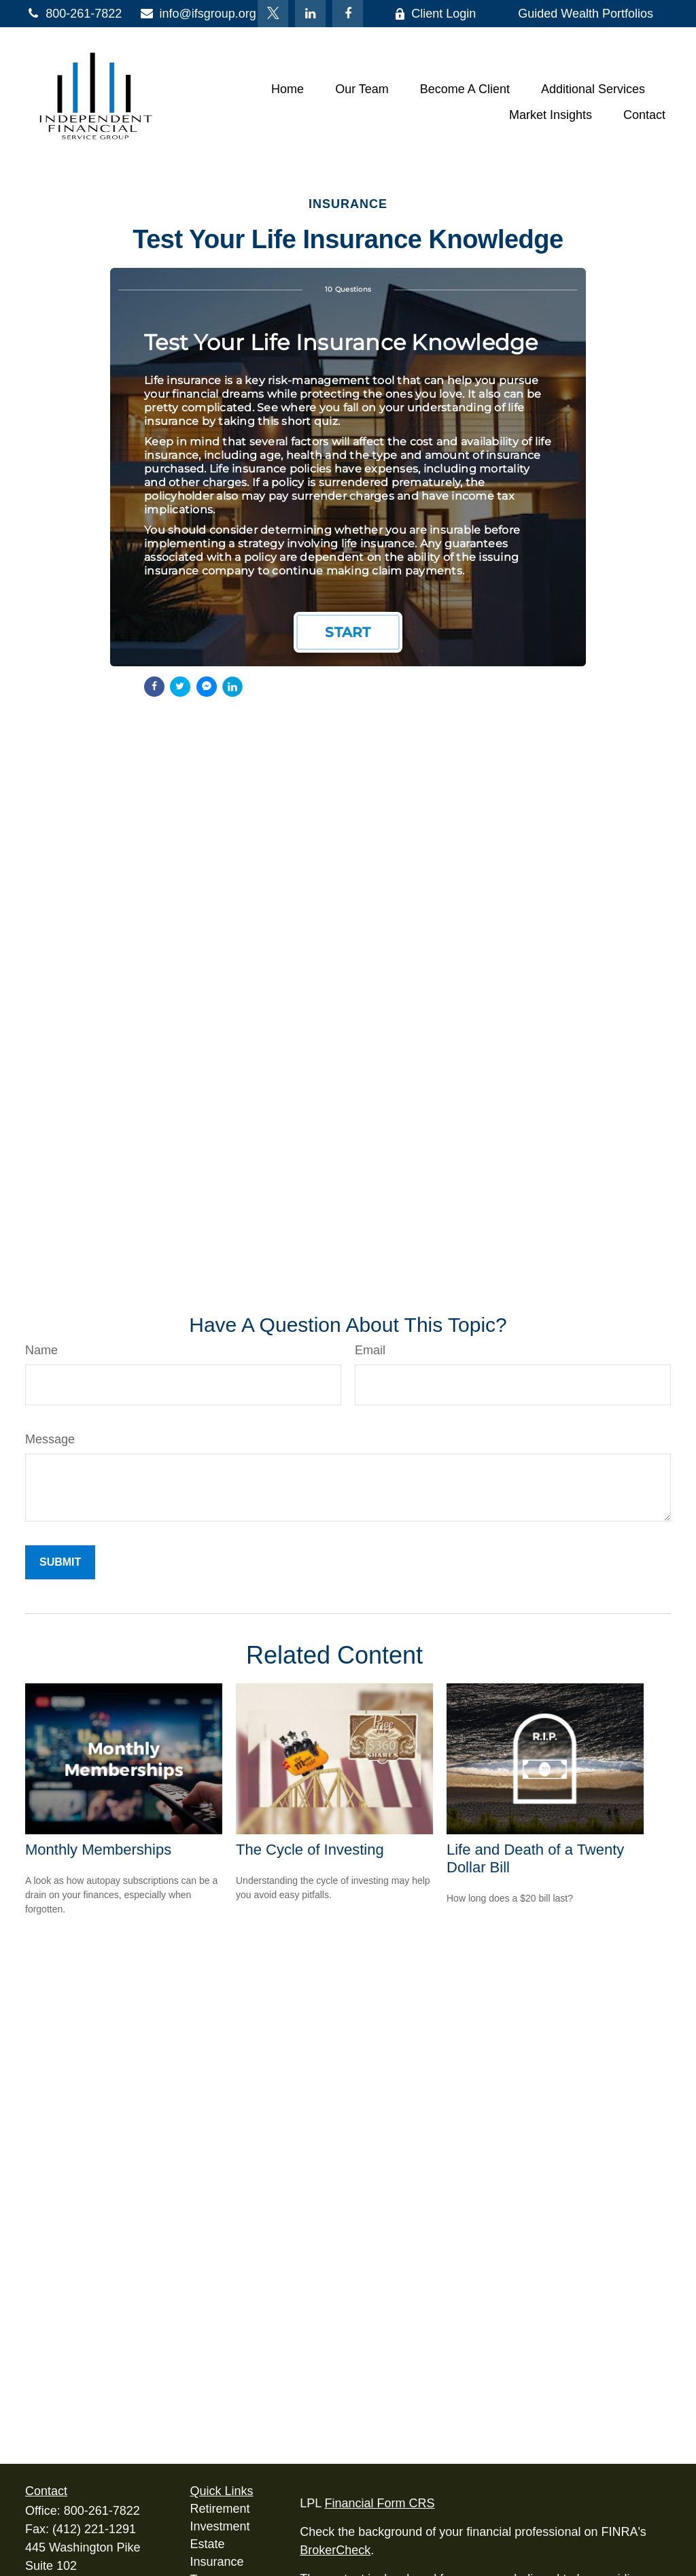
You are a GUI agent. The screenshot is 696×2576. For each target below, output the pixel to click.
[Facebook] (347, 13)
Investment (220, 2526)
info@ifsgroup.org (197, 13)
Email (370, 1350)
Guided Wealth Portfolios (585, 13)
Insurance (217, 2562)
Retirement (220, 2508)
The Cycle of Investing (310, 1849)
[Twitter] (273, 13)
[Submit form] (60, 1562)
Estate (207, 2544)
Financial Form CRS (380, 2503)
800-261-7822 (73, 13)
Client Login (435, 13)
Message (50, 1439)
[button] (287, 89)
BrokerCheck (335, 2550)
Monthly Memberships (98, 1849)
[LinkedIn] (310, 13)
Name (41, 1350)
